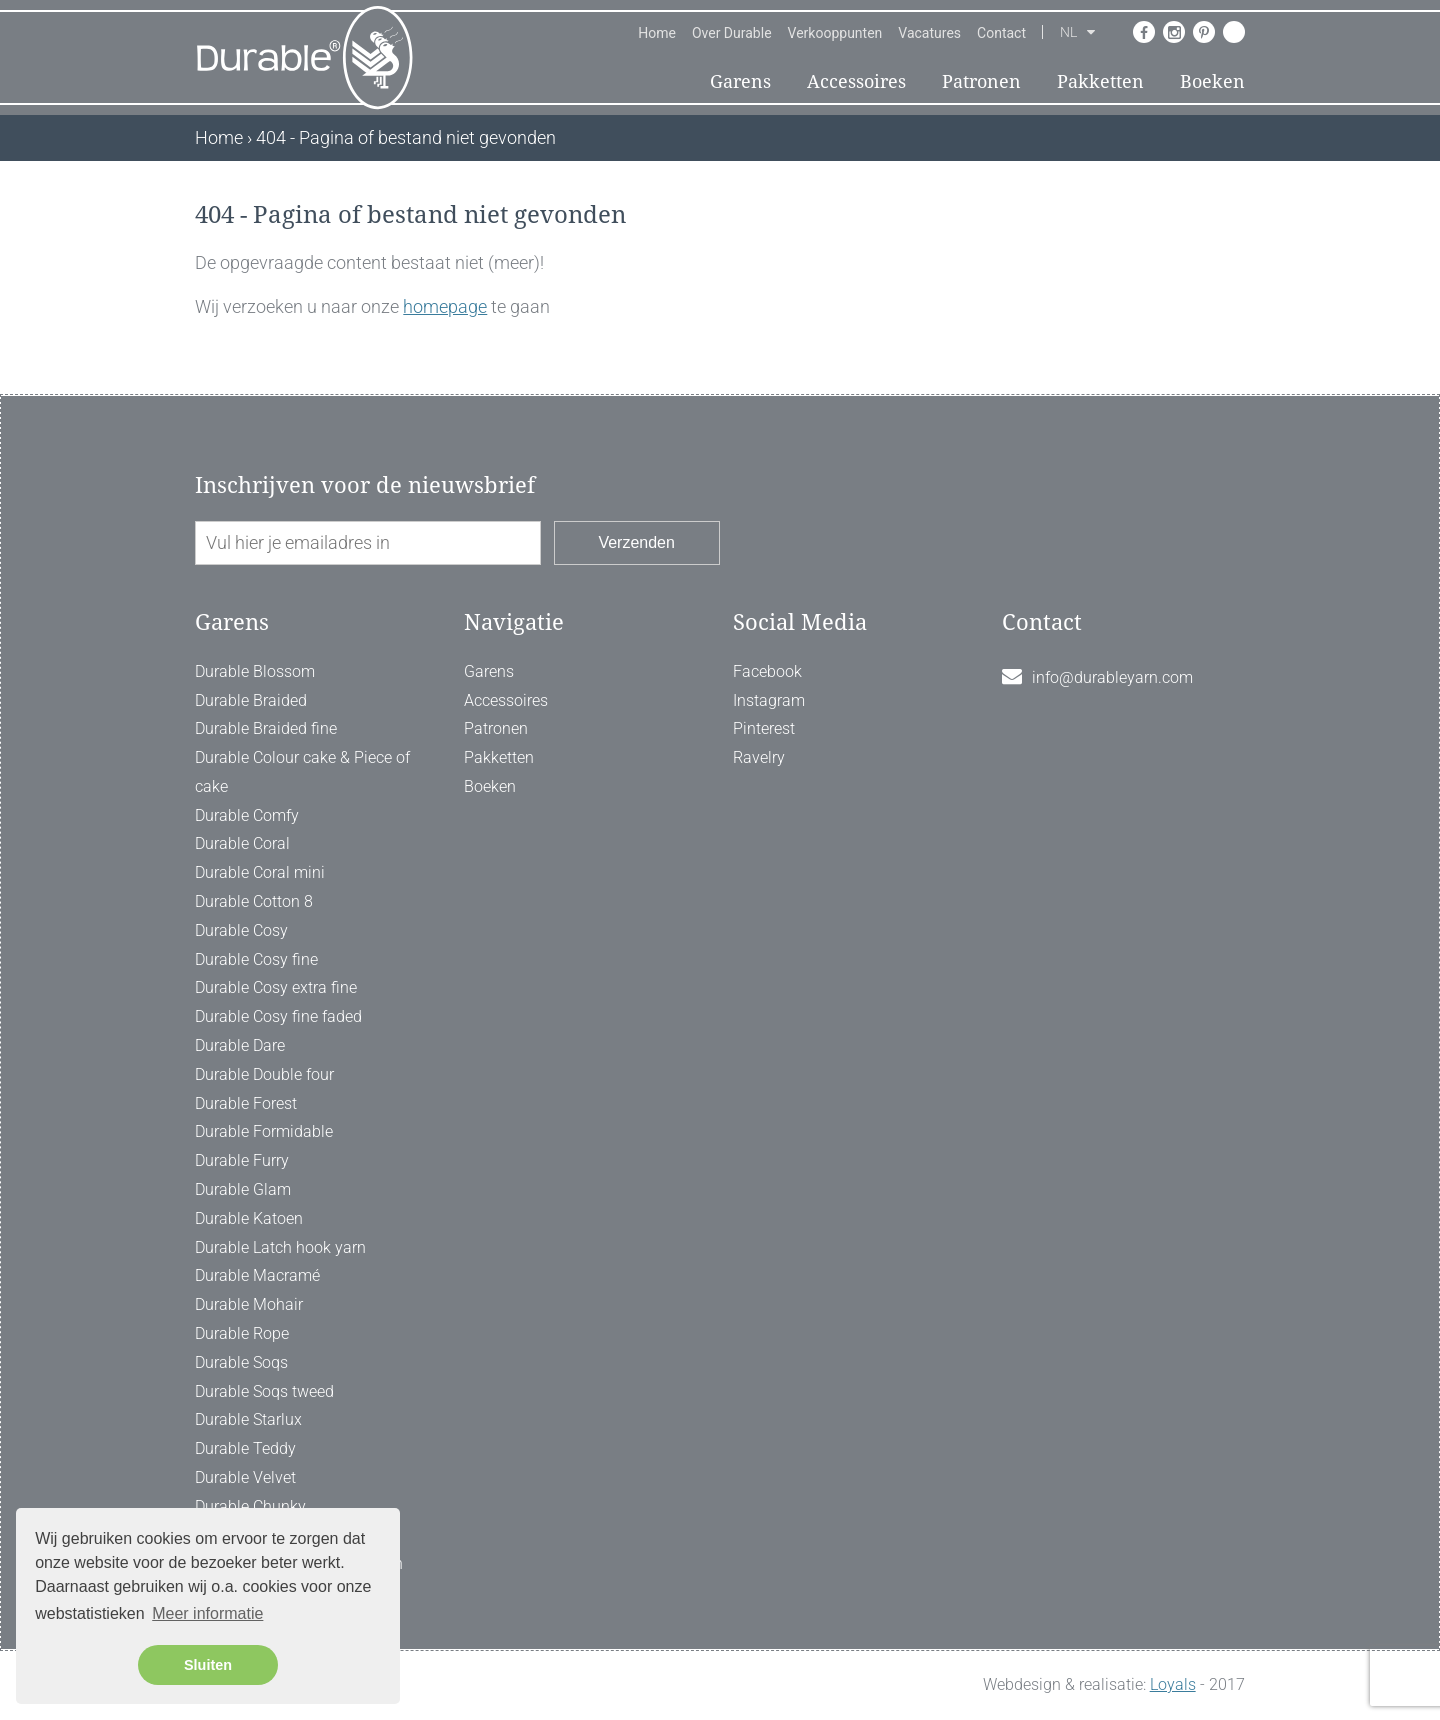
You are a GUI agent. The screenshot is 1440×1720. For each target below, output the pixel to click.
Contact (1001, 33)
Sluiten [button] (208, 1665)
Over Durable (732, 33)
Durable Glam (243, 1189)
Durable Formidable (264, 1131)
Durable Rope (242, 1333)
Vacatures (929, 33)
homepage (445, 306)
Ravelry (759, 757)
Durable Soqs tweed (264, 1391)
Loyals (1173, 1684)
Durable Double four (264, 1074)
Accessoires (856, 81)
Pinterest (764, 728)
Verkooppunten (835, 33)
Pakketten (1100, 81)
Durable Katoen (249, 1218)
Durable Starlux (248, 1419)
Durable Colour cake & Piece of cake (302, 772)
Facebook (767, 671)
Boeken (1212, 81)
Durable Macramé (257, 1275)
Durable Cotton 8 (254, 901)
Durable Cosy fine (256, 959)
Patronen (981, 81)
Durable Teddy (245, 1448)
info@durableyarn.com (1112, 677)
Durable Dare (240, 1045)
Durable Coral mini (260, 872)
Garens (740, 81)
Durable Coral (242, 843)
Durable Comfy (247, 815)
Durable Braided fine (266, 728)
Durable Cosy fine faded (278, 1016)
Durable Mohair (249, 1304)
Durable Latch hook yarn (280, 1247)
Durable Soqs (241, 1362)
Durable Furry (242, 1160)
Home (657, 33)
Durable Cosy (241, 930)
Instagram (769, 700)
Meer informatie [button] (207, 1613)
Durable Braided (251, 700)
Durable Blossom (255, 671)
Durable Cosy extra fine (276, 987)
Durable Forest (246, 1103)
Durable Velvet (245, 1477)
